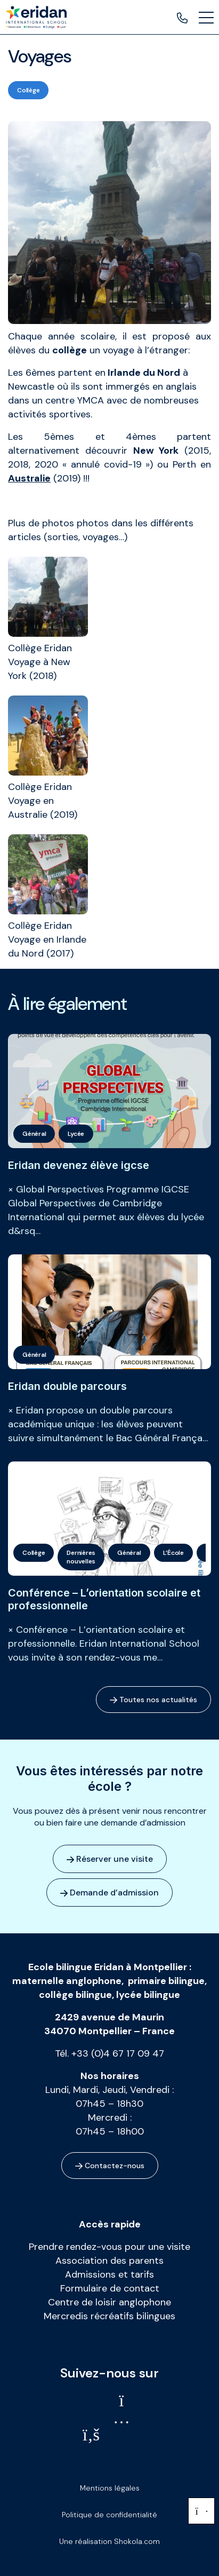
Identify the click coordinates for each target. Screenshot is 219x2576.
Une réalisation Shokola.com (109, 2541)
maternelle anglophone (66, 1980)
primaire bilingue (166, 1980)
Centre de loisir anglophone (109, 2302)
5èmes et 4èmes (100, 436)
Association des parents (109, 2260)
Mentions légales (110, 2488)
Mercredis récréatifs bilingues (109, 2316)
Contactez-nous (109, 2165)
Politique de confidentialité (109, 2514)
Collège (28, 90)
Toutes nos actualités (153, 1699)
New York (156, 450)
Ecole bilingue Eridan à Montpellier (107, 1967)
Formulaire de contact (109, 2288)
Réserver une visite (110, 1858)
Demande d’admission (109, 1892)
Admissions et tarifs (109, 2274)
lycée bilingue (148, 1994)
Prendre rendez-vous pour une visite (109, 2246)
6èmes (40, 372)
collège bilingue (75, 1994)
